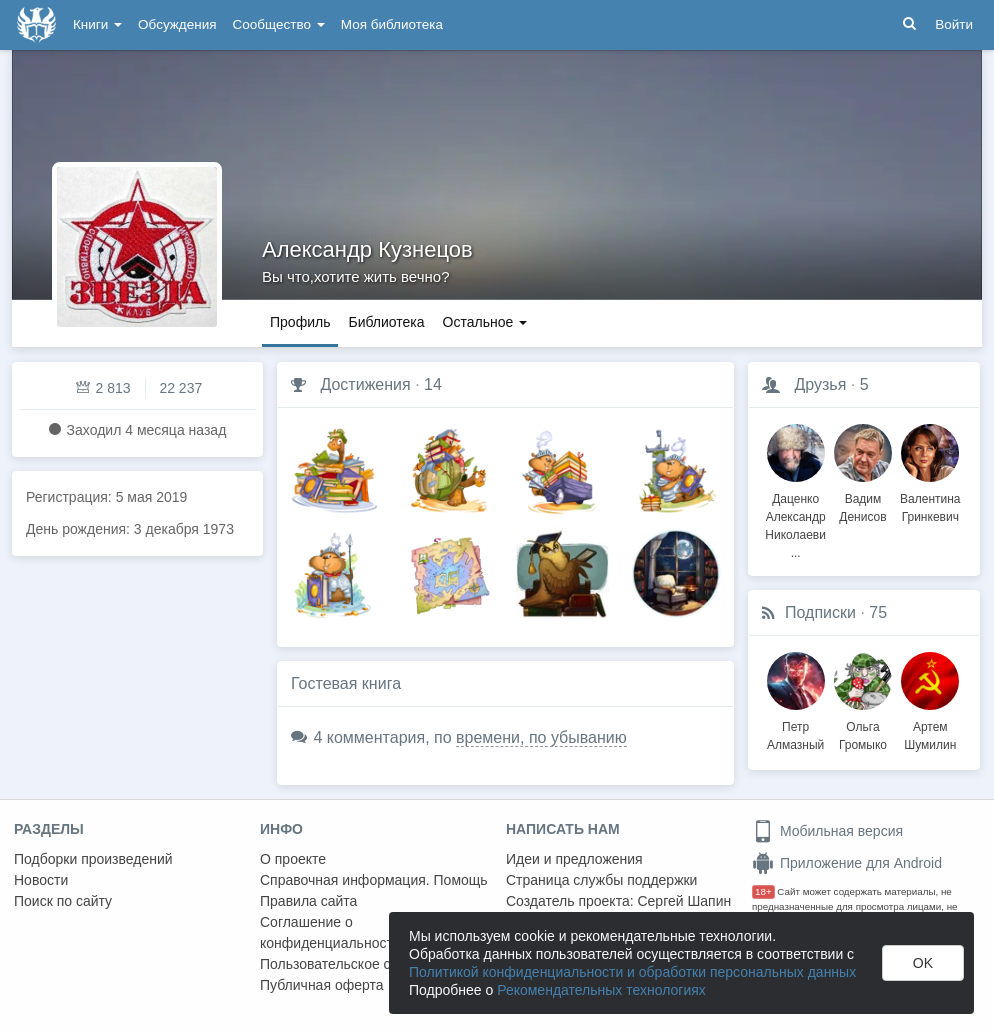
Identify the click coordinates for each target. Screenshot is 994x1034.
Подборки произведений (93, 859)
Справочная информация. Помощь (374, 880)
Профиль (300, 322)
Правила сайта (308, 901)
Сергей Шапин (684, 901)
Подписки (820, 612)
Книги (97, 24)
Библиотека (386, 322)
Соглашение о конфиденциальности (330, 932)
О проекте (293, 859)
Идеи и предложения (574, 859)
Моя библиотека (392, 24)
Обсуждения (177, 24)
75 (878, 612)
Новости (41, 880)
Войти (954, 24)
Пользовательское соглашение (361, 964)
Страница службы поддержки (601, 880)
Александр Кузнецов (367, 249)
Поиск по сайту (63, 901)
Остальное (485, 322)
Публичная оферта (322, 985)
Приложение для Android (847, 863)
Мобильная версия (827, 831)
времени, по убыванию (541, 737)
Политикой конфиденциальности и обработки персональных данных (632, 972)
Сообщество (279, 24)
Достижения (365, 384)
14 (433, 384)
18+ (763, 891)
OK (923, 963)
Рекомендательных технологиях (601, 990)
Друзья (820, 384)
